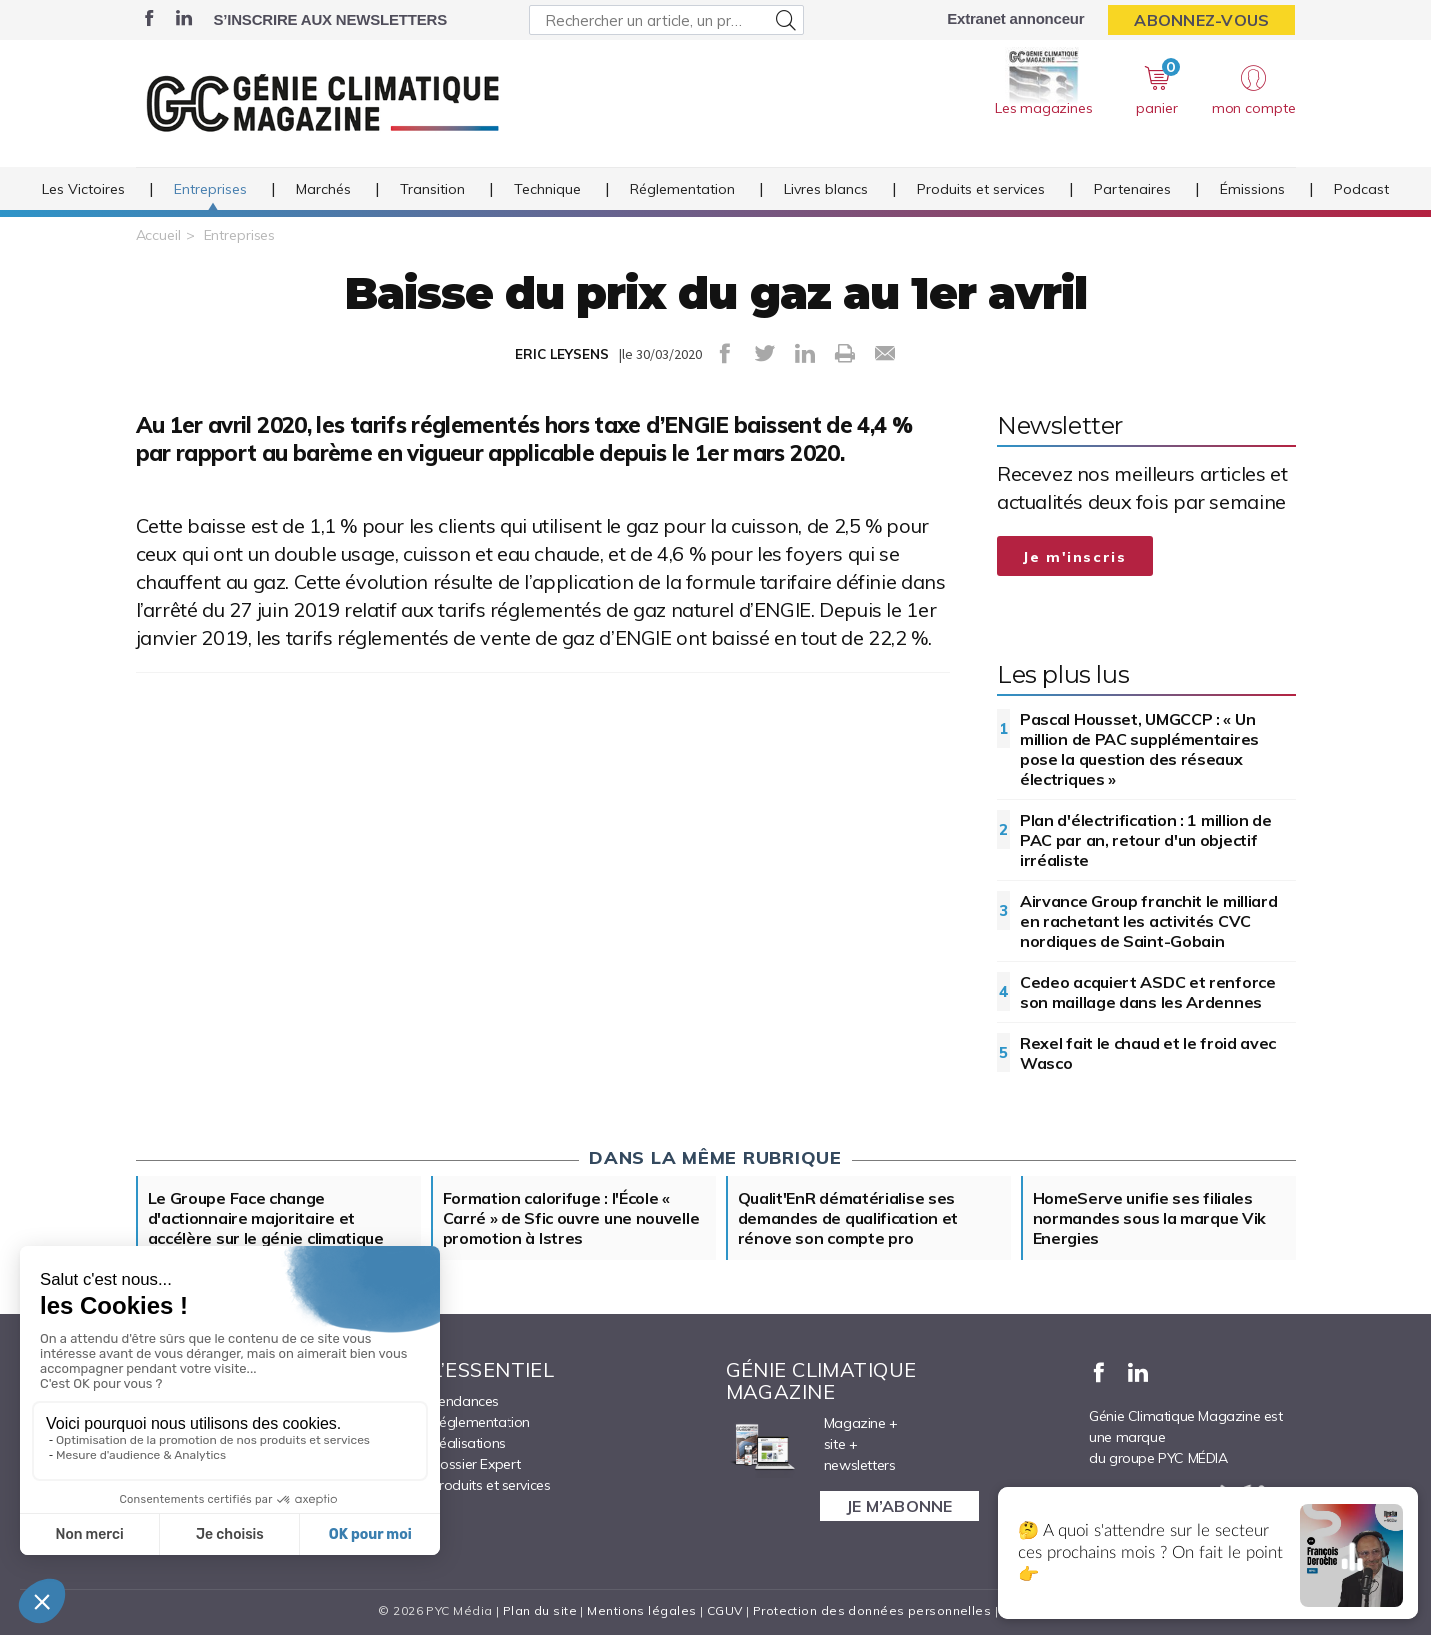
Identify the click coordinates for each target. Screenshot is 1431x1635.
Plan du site (540, 1610)
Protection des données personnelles (872, 1610)
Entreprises (210, 189)
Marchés (323, 189)
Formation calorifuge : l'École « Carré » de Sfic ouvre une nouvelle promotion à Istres (571, 1218)
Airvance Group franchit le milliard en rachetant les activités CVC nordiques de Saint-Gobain (1149, 921)
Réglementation (682, 189)
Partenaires (1132, 189)
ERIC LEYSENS (562, 354)
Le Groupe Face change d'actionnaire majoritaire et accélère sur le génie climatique (266, 1218)
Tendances (465, 1401)
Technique (547, 189)
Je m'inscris (1075, 557)
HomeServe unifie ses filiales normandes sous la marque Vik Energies (1150, 1218)
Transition (432, 189)
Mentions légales (641, 1610)
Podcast (1361, 189)
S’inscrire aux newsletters (330, 19)
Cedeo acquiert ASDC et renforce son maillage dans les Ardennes (1148, 992)
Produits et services (981, 189)
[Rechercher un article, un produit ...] (666, 20)
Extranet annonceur (1015, 18)
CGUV (725, 1610)
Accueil (158, 235)
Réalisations (468, 1443)
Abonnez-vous (1201, 20)
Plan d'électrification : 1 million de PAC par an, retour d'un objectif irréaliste (1146, 840)
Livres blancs (826, 189)
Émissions (1252, 189)
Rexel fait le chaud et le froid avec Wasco (1148, 1053)
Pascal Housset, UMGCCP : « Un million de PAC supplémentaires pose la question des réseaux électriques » (1139, 749)
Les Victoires (83, 189)
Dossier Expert (476, 1464)
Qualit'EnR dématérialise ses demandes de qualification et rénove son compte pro (848, 1218)
